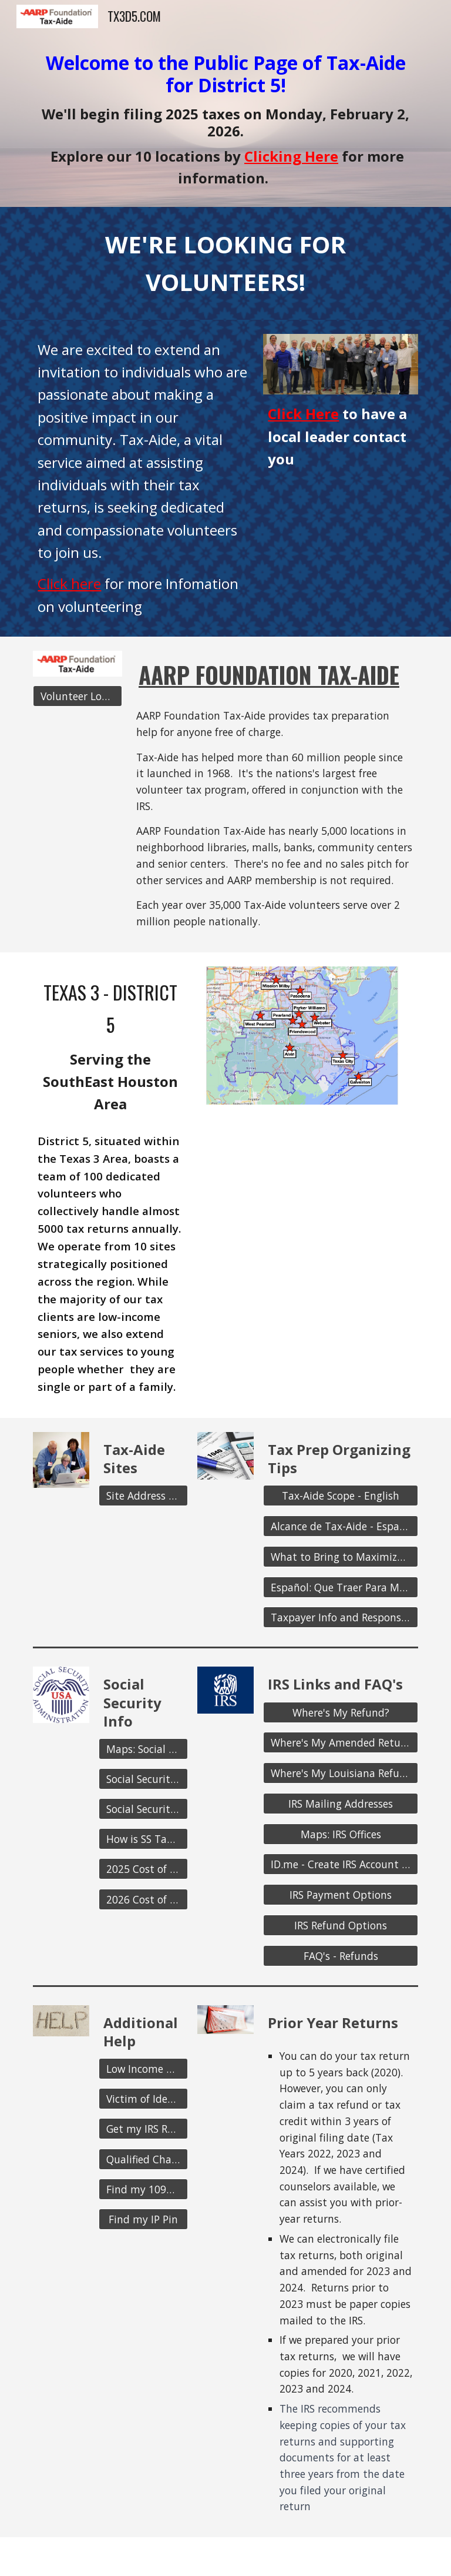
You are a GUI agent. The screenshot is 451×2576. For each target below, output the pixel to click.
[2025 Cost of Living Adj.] (143, 1869)
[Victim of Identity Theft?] (143, 2099)
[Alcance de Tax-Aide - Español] (340, 1526)
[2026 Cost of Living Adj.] (143, 1899)
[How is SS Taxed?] (143, 1839)
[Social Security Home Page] (143, 1779)
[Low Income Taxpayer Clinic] (143, 2069)
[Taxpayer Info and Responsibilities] (340, 1617)
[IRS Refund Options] (340, 1925)
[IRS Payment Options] (340, 1895)
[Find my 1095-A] (143, 2189)
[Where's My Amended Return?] (340, 1742)
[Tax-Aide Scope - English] (340, 1496)
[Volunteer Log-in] (77, 695)
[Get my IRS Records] (143, 2129)
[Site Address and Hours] (143, 1496)
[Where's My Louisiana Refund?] (340, 1773)
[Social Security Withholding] (143, 1809)
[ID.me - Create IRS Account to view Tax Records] (340, 1864)
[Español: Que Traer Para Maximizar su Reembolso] (340, 1587)
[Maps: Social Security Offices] (143, 1749)
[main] (225, 120)
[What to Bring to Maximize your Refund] (340, 1557)
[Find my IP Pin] (143, 2219)
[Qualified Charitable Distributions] (143, 2159)
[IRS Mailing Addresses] (340, 1804)
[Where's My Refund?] (340, 1712)
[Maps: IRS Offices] (340, 1834)
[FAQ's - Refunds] (340, 1956)
